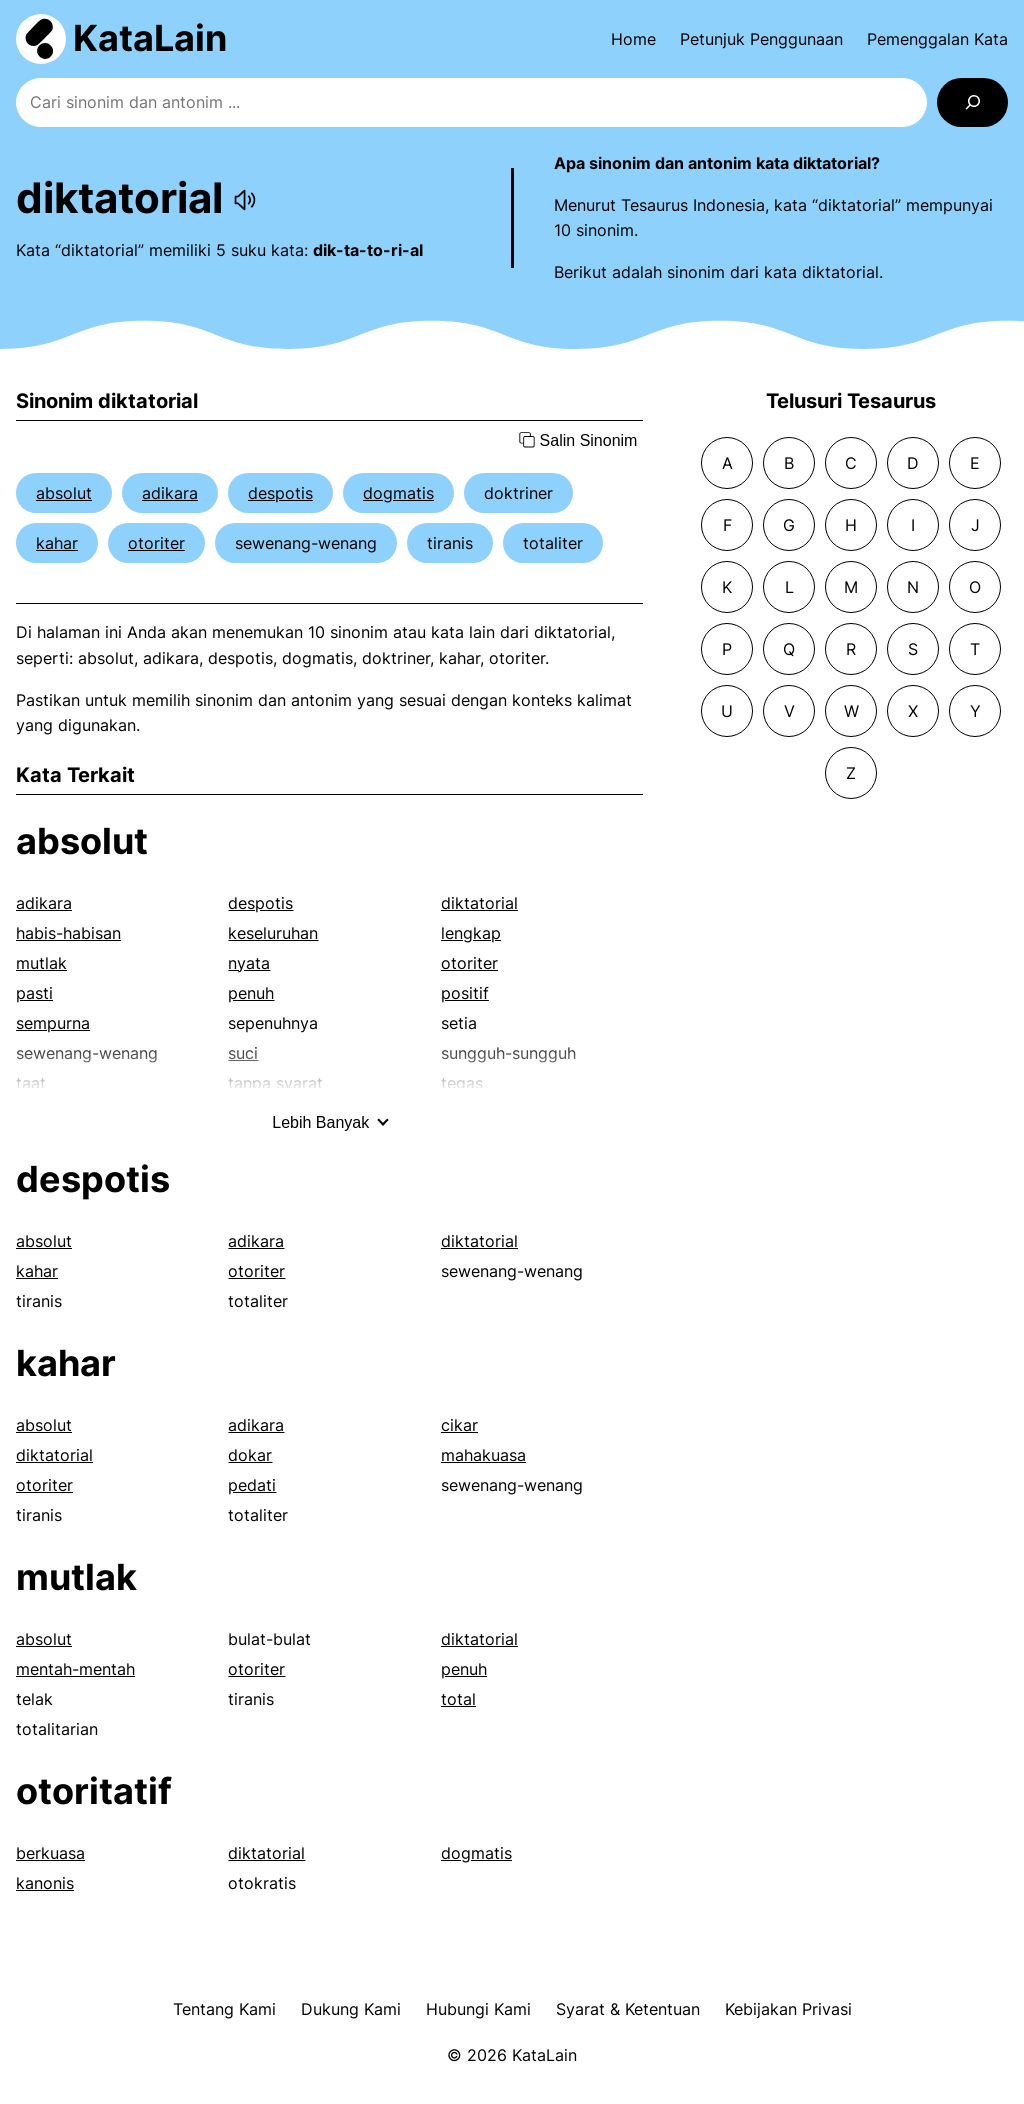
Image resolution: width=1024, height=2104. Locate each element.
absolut (64, 493)
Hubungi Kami (478, 2009)
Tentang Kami (224, 2009)
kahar (57, 543)
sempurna (53, 1023)
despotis (280, 493)
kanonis (45, 1883)
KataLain (150, 38)
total (458, 1699)
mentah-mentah (75, 1669)
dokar (250, 1455)
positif (465, 993)
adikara (170, 493)
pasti (34, 993)
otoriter (156, 543)
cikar (459, 1425)
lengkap (471, 933)
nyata (249, 963)
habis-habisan (68, 933)
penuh (251, 993)
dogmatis (398, 493)
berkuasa (50, 1853)
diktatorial (479, 903)
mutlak (41, 963)
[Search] (972, 102)
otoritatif (94, 1791)
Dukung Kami (351, 2009)
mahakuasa (483, 1455)
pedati (252, 1485)
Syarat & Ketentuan (628, 2009)
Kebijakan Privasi (788, 2009)
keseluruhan (273, 933)
